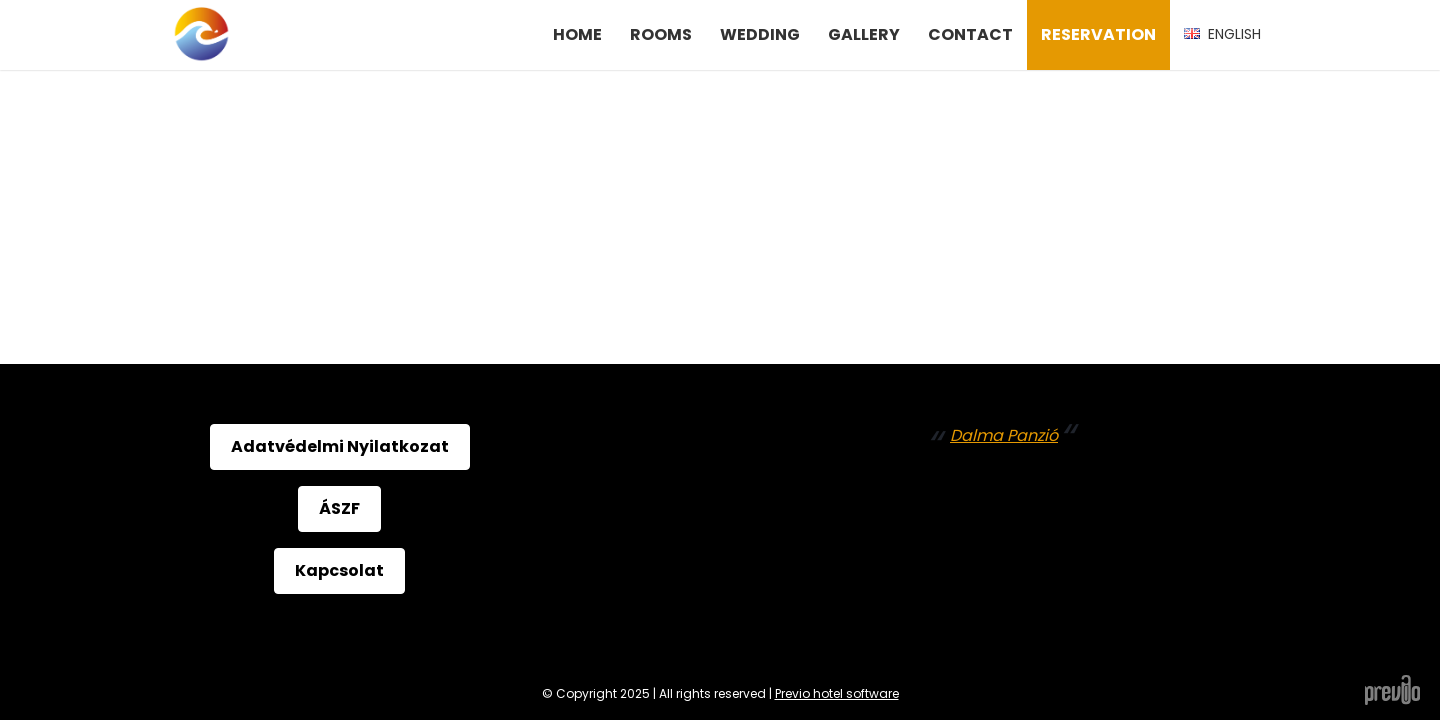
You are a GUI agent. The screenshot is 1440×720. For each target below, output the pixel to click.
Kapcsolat (339, 570)
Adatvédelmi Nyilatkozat (340, 446)
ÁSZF (339, 508)
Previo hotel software (837, 693)
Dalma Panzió (1004, 435)
